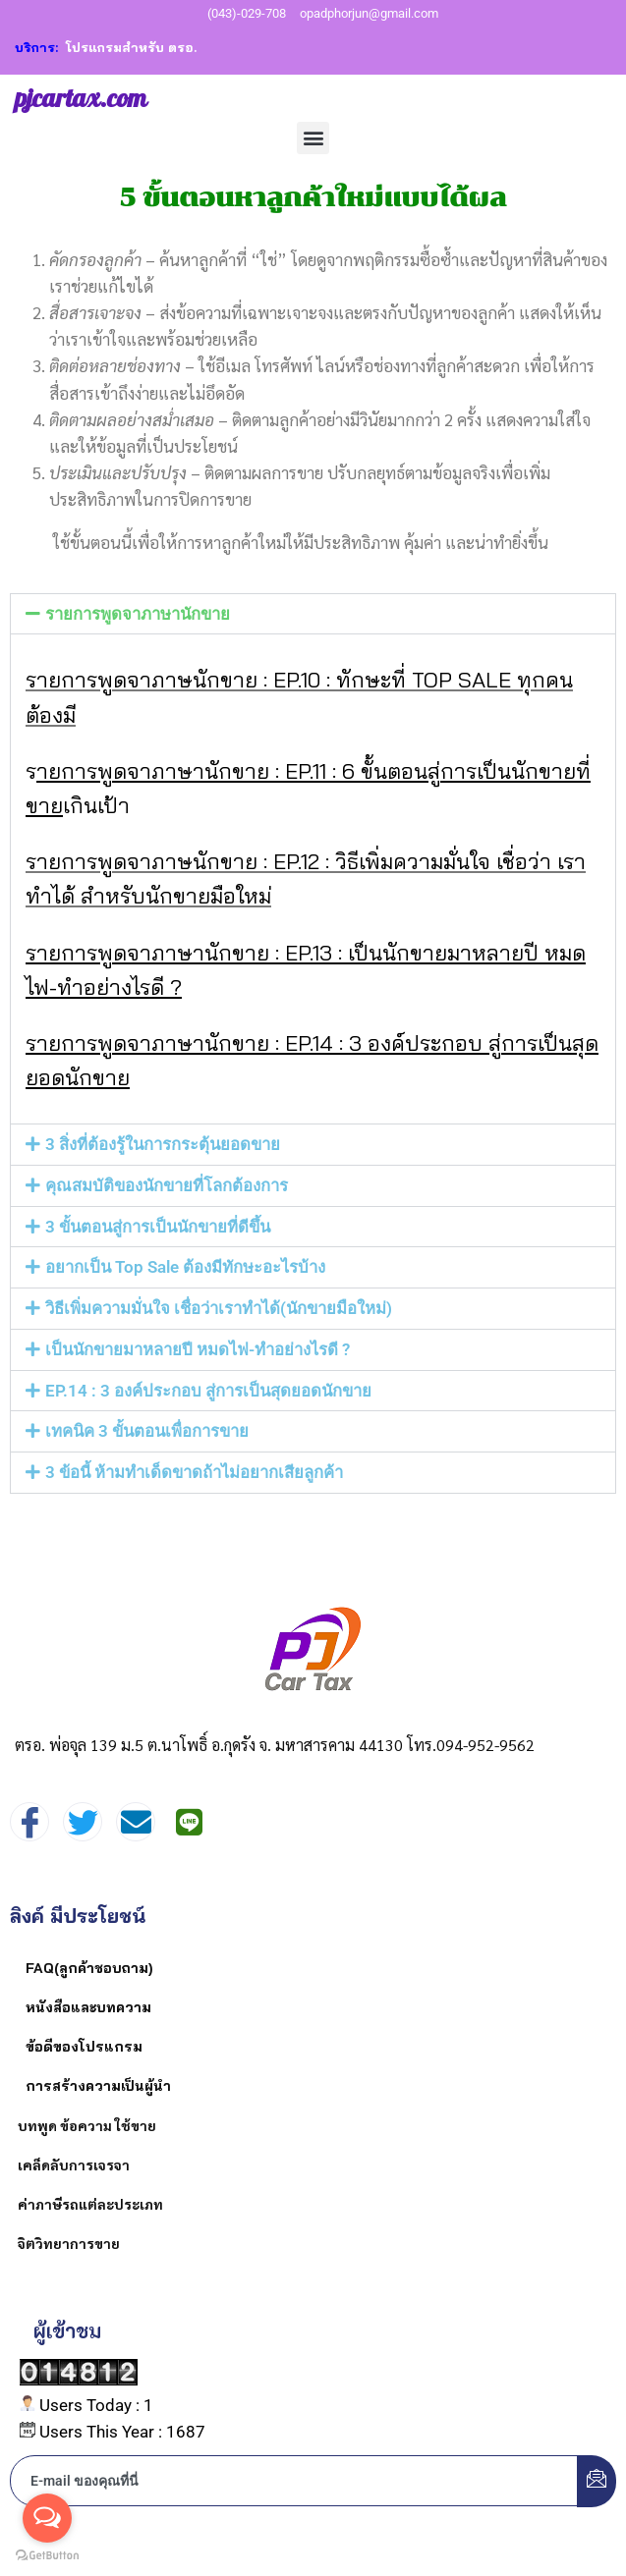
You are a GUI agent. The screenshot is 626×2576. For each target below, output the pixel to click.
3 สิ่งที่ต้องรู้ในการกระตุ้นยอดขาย (162, 1144)
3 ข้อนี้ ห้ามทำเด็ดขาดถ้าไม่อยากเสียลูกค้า (194, 1472)
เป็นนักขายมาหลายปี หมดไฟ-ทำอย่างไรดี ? (197, 1349)
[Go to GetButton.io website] (47, 2555)
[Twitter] (82, 1821)
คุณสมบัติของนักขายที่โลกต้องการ (166, 1185)
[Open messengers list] (47, 2518)
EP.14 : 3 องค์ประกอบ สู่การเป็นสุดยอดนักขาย (208, 1390)
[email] (294, 2480)
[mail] (135, 1821)
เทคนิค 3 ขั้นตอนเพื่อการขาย (147, 1431)
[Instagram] (188, 1822)
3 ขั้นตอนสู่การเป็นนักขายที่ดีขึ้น (157, 1226)
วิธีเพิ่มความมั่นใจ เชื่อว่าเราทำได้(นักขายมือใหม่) (218, 1308)
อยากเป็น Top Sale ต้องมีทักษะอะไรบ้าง (185, 1267)
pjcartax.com (81, 99)
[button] (313, 138)
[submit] (596, 2481)
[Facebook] (29, 1821)
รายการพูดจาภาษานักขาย (137, 614)
